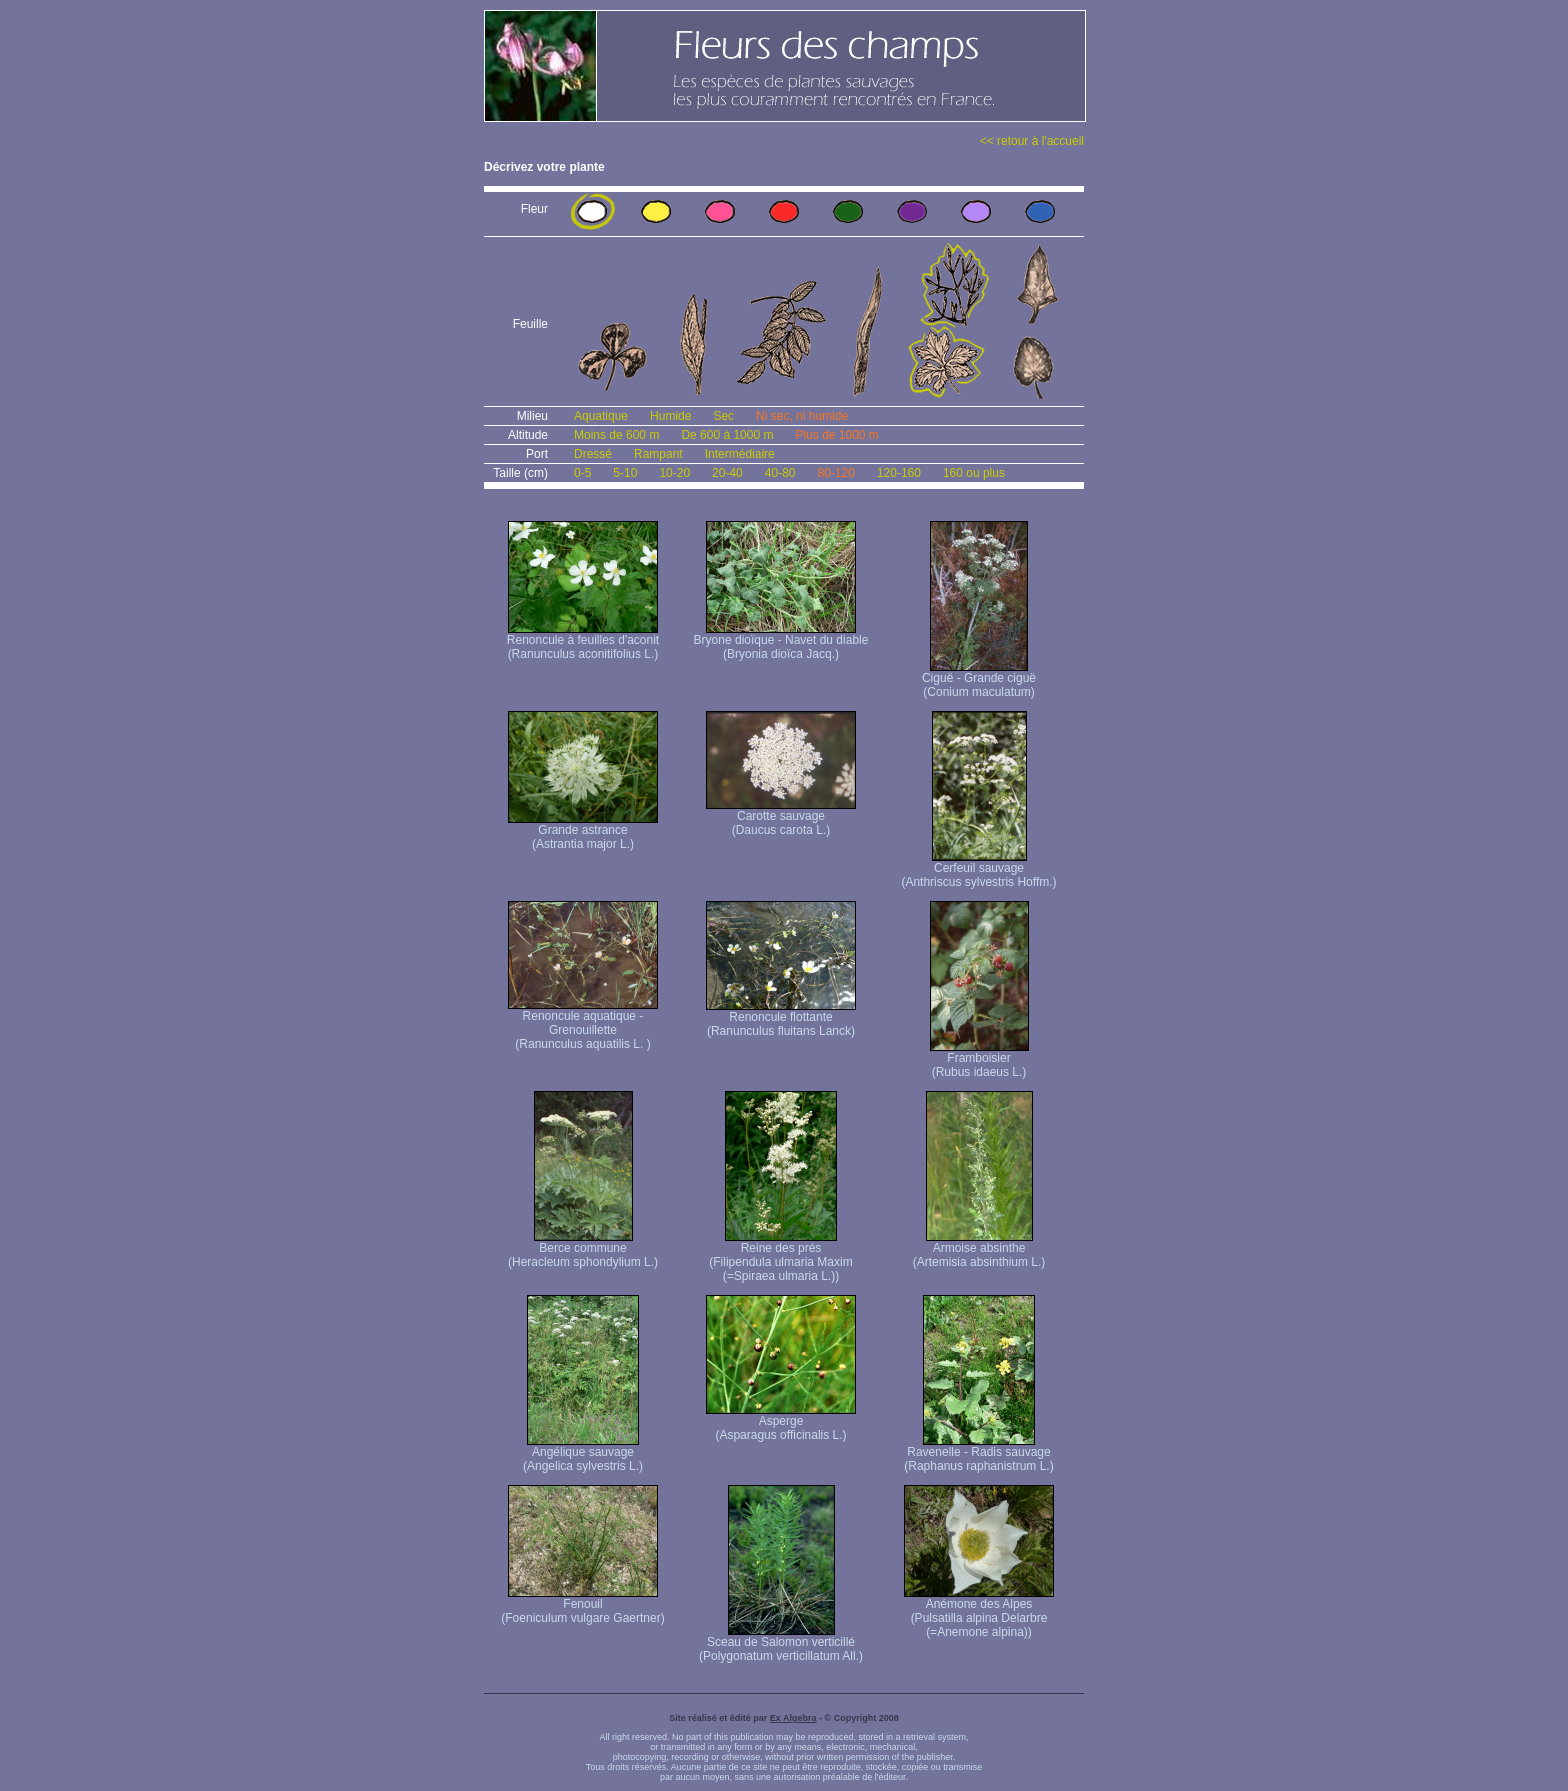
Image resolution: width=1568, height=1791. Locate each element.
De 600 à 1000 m (727, 435)
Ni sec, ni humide (802, 416)
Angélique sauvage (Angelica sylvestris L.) (583, 1453)
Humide (670, 416)
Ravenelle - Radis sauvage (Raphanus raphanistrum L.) (978, 1453)
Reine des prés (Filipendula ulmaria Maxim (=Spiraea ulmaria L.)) (780, 1256)
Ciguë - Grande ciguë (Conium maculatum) (979, 679)
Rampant (658, 454)
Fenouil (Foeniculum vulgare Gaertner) (582, 1605)
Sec (723, 416)
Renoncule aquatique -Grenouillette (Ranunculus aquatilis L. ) (583, 1024)
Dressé (593, 454)
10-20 (674, 473)
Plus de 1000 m (836, 435)
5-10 (625, 473)
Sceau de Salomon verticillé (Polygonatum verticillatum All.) (781, 1643)
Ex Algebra (793, 1718)
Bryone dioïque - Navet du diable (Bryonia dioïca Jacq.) (781, 641)
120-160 (899, 473)
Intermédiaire (740, 454)
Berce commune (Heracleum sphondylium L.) (583, 1249)
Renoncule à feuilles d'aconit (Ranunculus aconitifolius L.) (583, 641)
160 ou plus (974, 473)
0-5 (582, 473)
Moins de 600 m (616, 435)
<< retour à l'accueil (1032, 141)
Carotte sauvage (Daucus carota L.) (781, 817)
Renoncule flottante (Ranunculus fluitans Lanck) (781, 1018)
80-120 (835, 473)
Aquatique (601, 416)
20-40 (727, 473)
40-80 (780, 473)
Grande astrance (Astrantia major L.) (583, 831)
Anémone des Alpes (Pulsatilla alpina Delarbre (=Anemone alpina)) (979, 1612)
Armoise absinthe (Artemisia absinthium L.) (979, 1249)
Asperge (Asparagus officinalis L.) (781, 1422)
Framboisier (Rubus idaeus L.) (979, 1059)
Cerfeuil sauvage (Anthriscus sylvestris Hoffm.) (978, 869)
